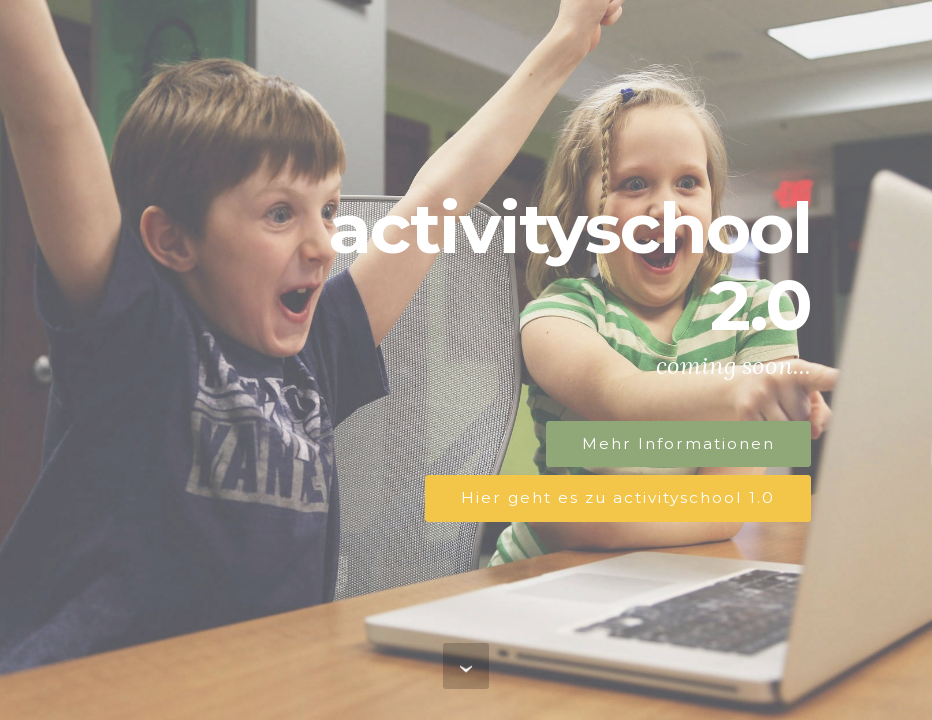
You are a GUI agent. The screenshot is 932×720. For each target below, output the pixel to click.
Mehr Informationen (678, 443)
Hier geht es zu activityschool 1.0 (618, 497)
